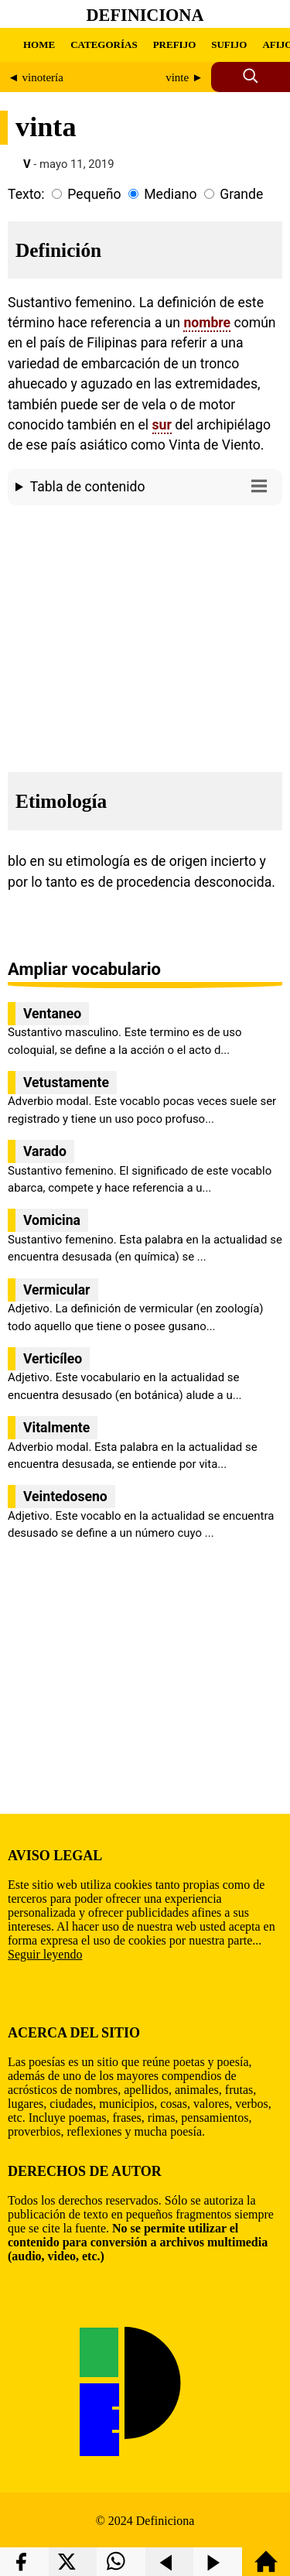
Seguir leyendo (45, 1954)
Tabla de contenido (152, 485)
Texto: (26, 194)
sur (162, 425)
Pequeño (94, 194)
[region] (145, 634)
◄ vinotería (35, 77)
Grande (241, 194)
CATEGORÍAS (103, 44)
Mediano (170, 194)
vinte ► (184, 77)
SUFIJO (229, 44)
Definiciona (145, 15)
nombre (206, 322)
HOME (39, 44)
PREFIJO (174, 44)
